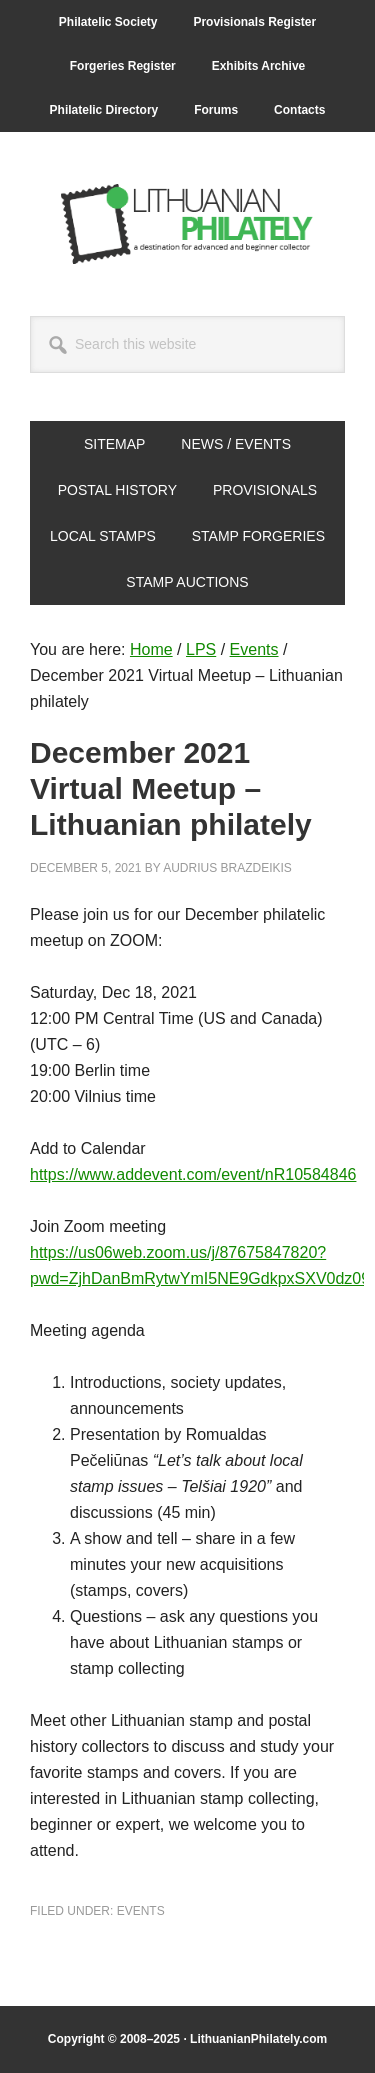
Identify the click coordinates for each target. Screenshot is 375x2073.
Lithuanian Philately (188, 224)
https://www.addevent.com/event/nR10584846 (193, 1174)
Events (141, 1911)
